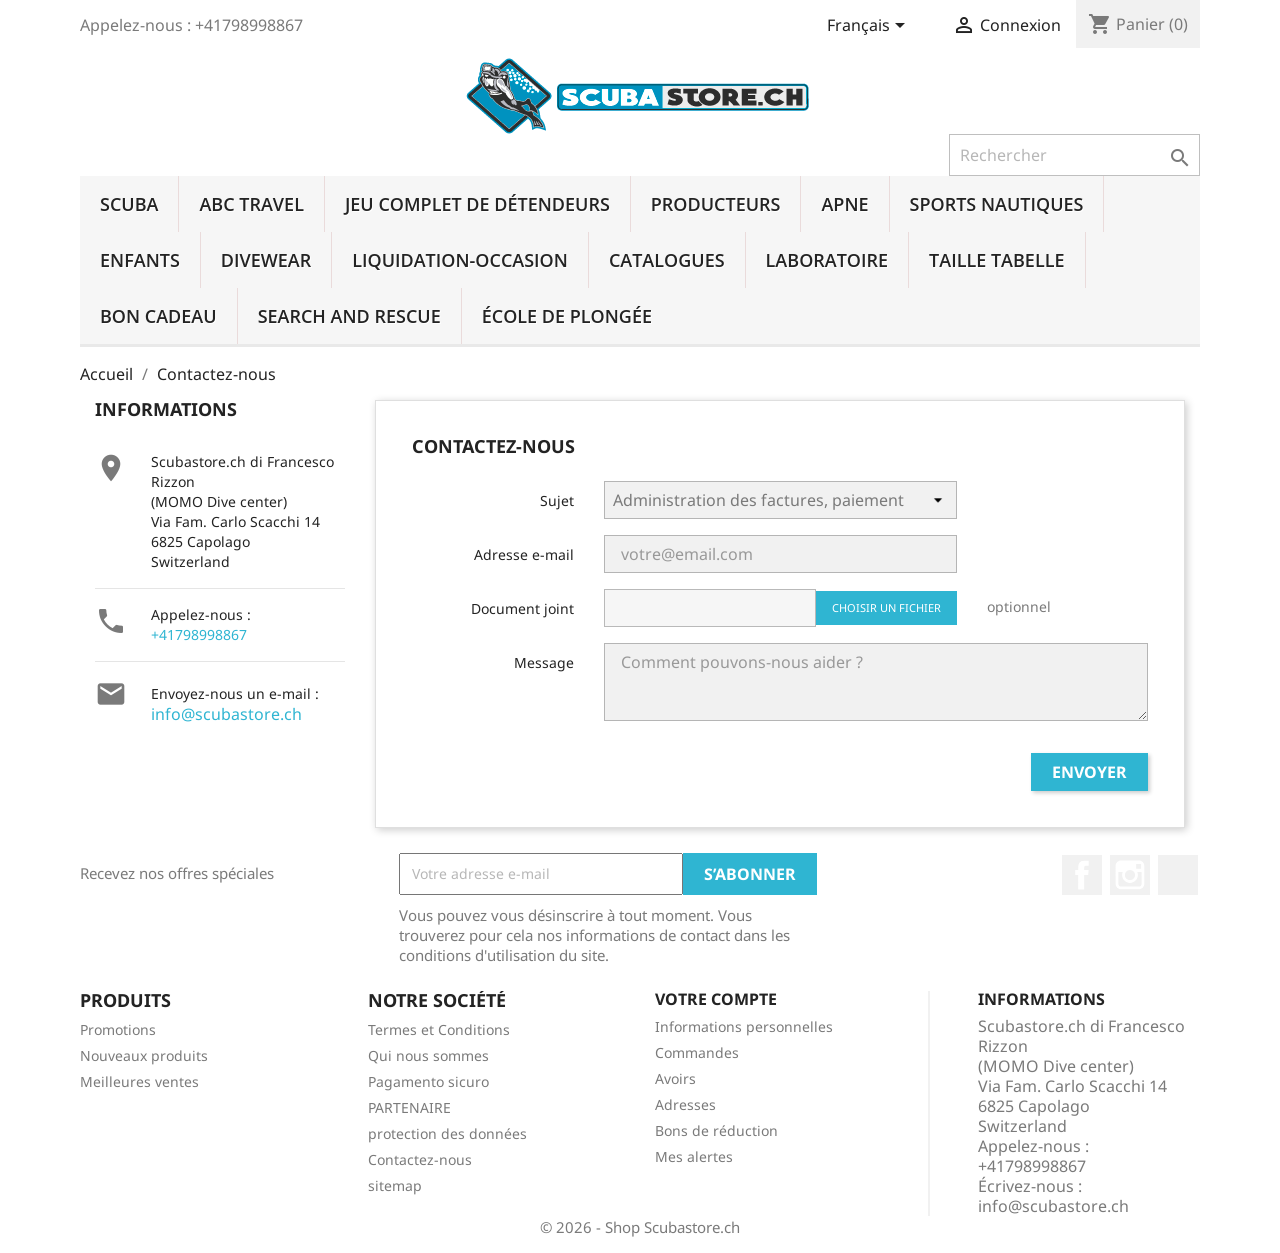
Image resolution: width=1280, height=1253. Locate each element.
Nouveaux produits (144, 1055)
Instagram (1130, 875)
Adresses (685, 1104)
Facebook (1082, 875)
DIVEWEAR (266, 260)
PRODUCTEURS (716, 204)
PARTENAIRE (409, 1107)
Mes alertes (694, 1156)
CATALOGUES (667, 260)
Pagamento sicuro (428, 1081)
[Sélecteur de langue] (869, 27)
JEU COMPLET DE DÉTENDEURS (477, 204)
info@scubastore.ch (226, 714)
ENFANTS (140, 260)
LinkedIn (1178, 875)
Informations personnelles (744, 1026)
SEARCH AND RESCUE (349, 316)
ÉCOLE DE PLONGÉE (567, 316)
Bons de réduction (716, 1130)
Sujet (557, 500)
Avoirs (675, 1078)
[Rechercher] (1074, 155)
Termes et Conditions (439, 1029)
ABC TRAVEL (251, 204)
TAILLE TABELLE (996, 260)
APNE (844, 204)
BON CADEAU (158, 316)
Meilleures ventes (139, 1081)
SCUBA (129, 204)
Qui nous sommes (428, 1055)
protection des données (447, 1133)
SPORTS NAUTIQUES (997, 204)
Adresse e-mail (524, 554)
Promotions (118, 1029)
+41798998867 (199, 634)
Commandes (697, 1052)
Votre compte (716, 999)
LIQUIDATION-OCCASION (460, 260)
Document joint (522, 608)
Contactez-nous (420, 1159)
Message (544, 662)
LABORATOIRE (827, 260)
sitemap (395, 1185)
